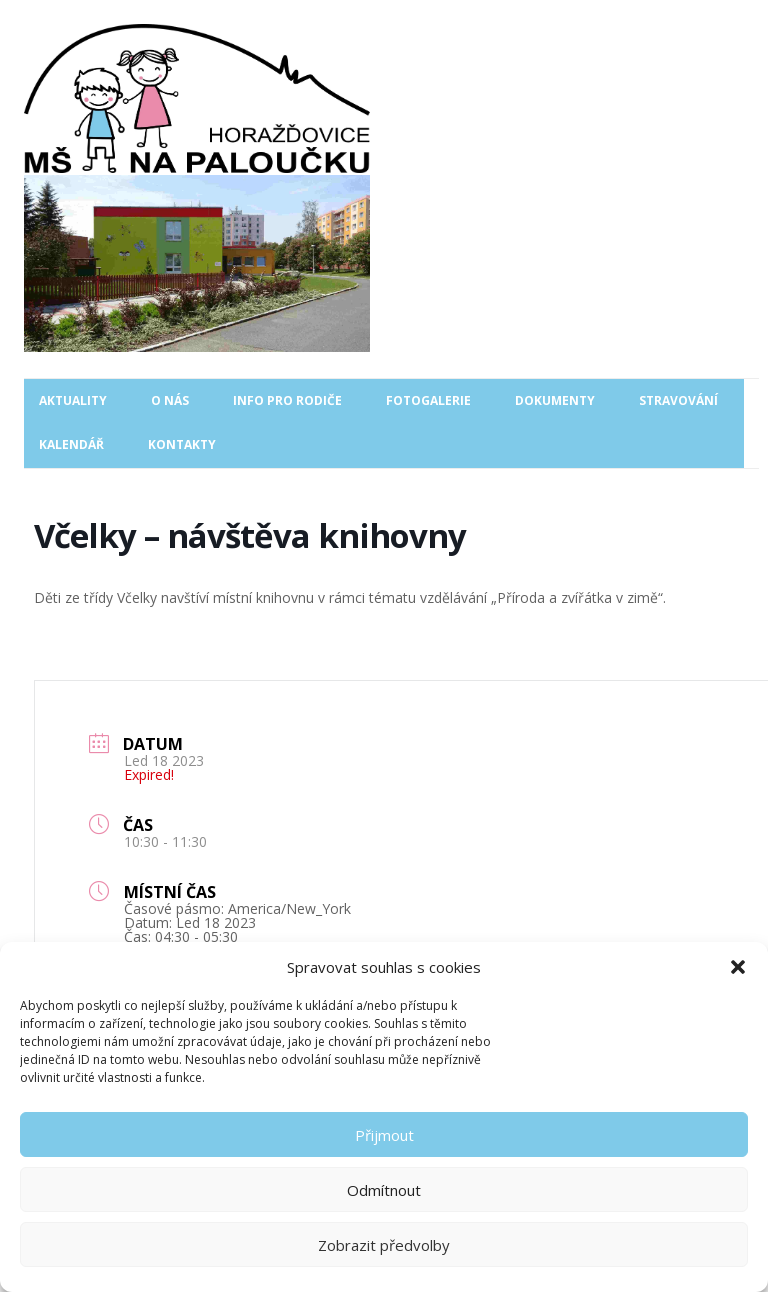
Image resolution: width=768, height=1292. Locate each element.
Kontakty (182, 444)
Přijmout (384, 1135)
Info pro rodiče (287, 400)
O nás (170, 400)
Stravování (678, 400)
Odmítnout (384, 1190)
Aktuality (73, 400)
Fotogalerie (428, 400)
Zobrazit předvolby (384, 1245)
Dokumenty (555, 400)
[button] (738, 967)
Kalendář (71, 444)
